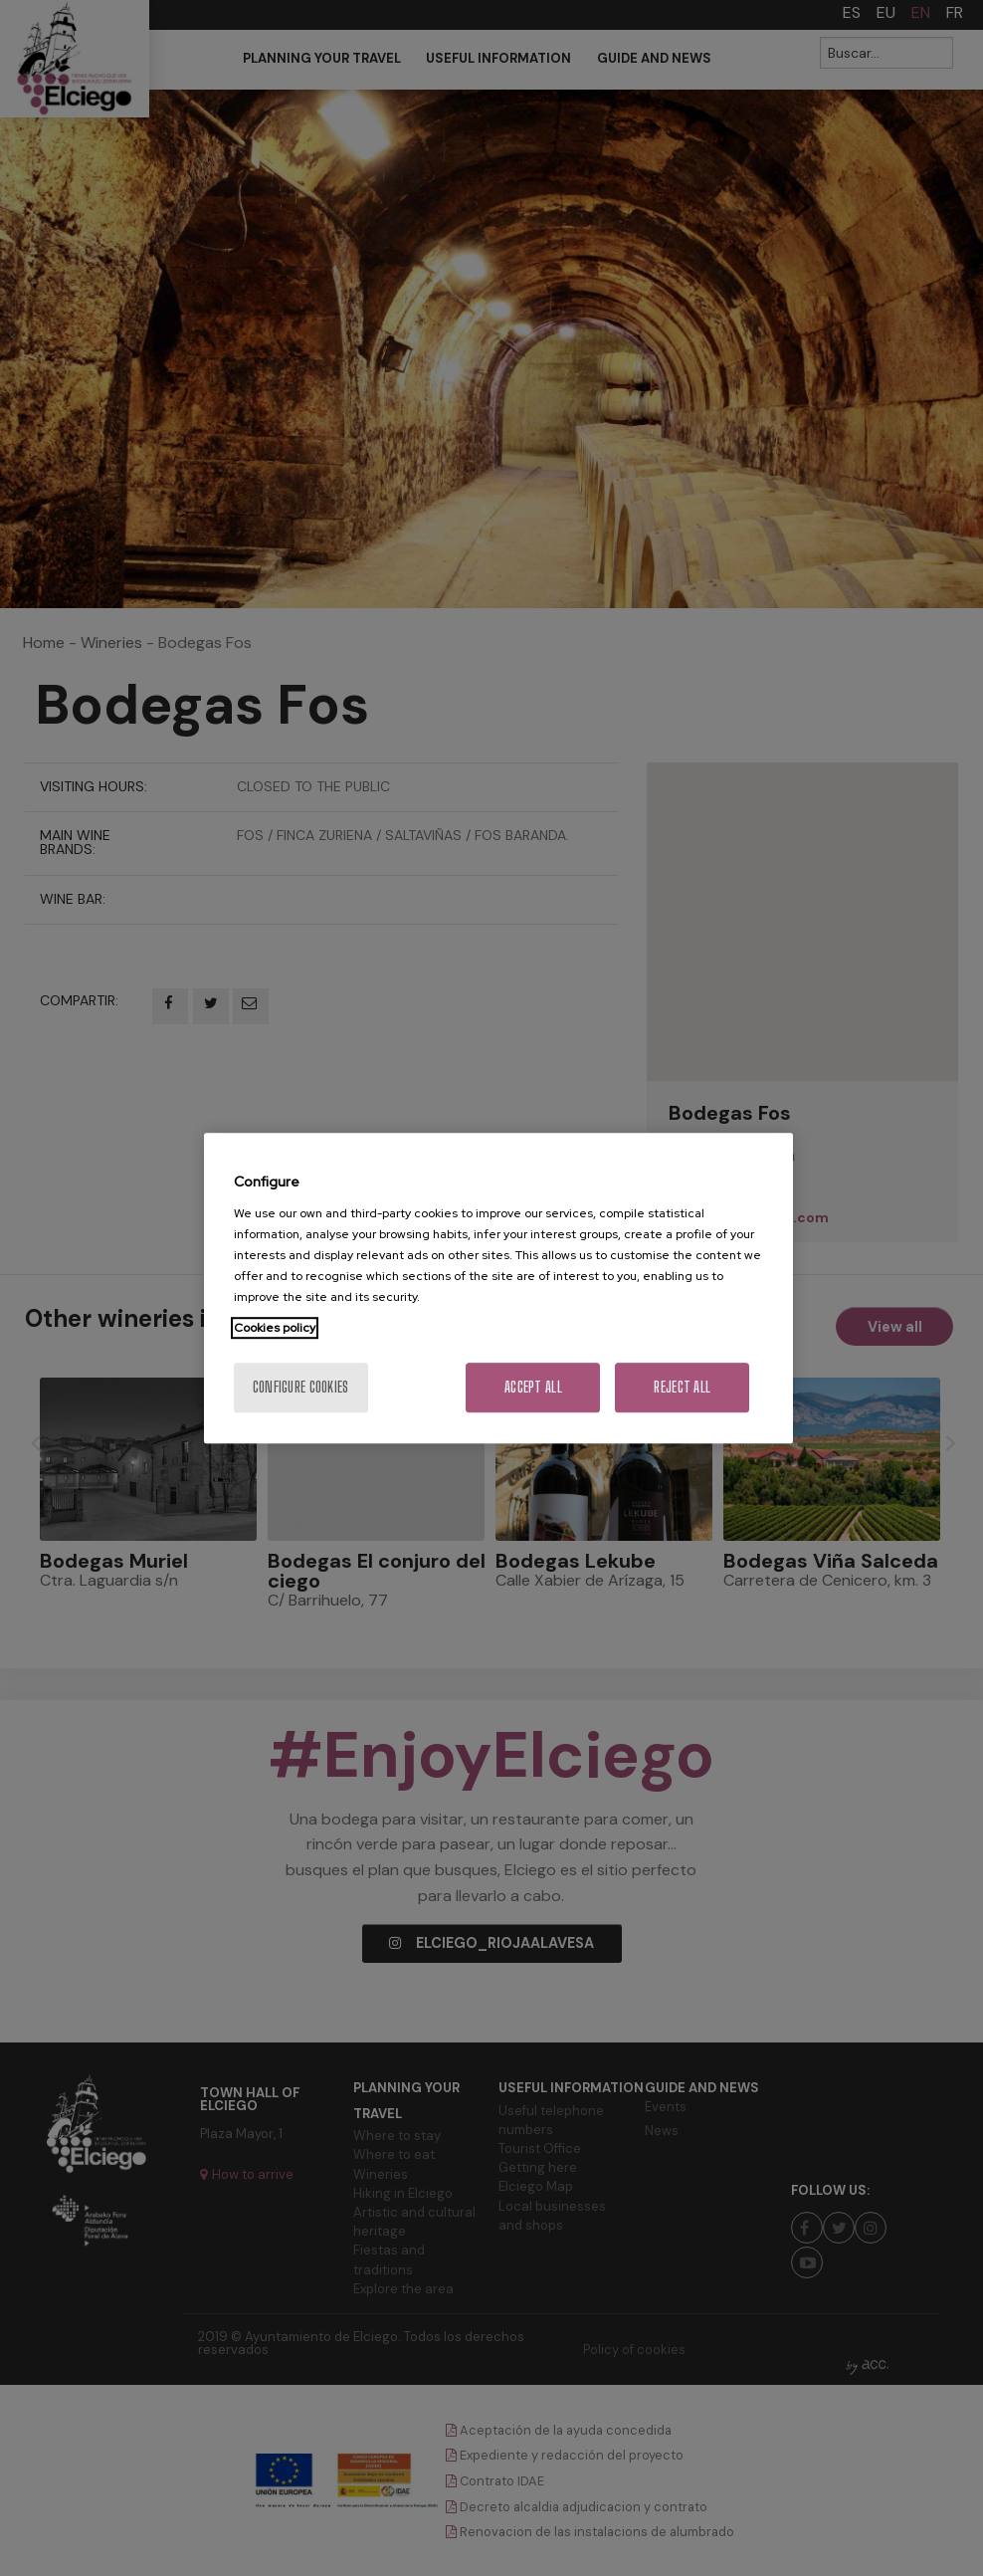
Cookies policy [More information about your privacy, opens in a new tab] (274, 1328)
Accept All (533, 1387)
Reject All (682, 1387)
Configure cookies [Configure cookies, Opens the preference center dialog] (301, 1387)
